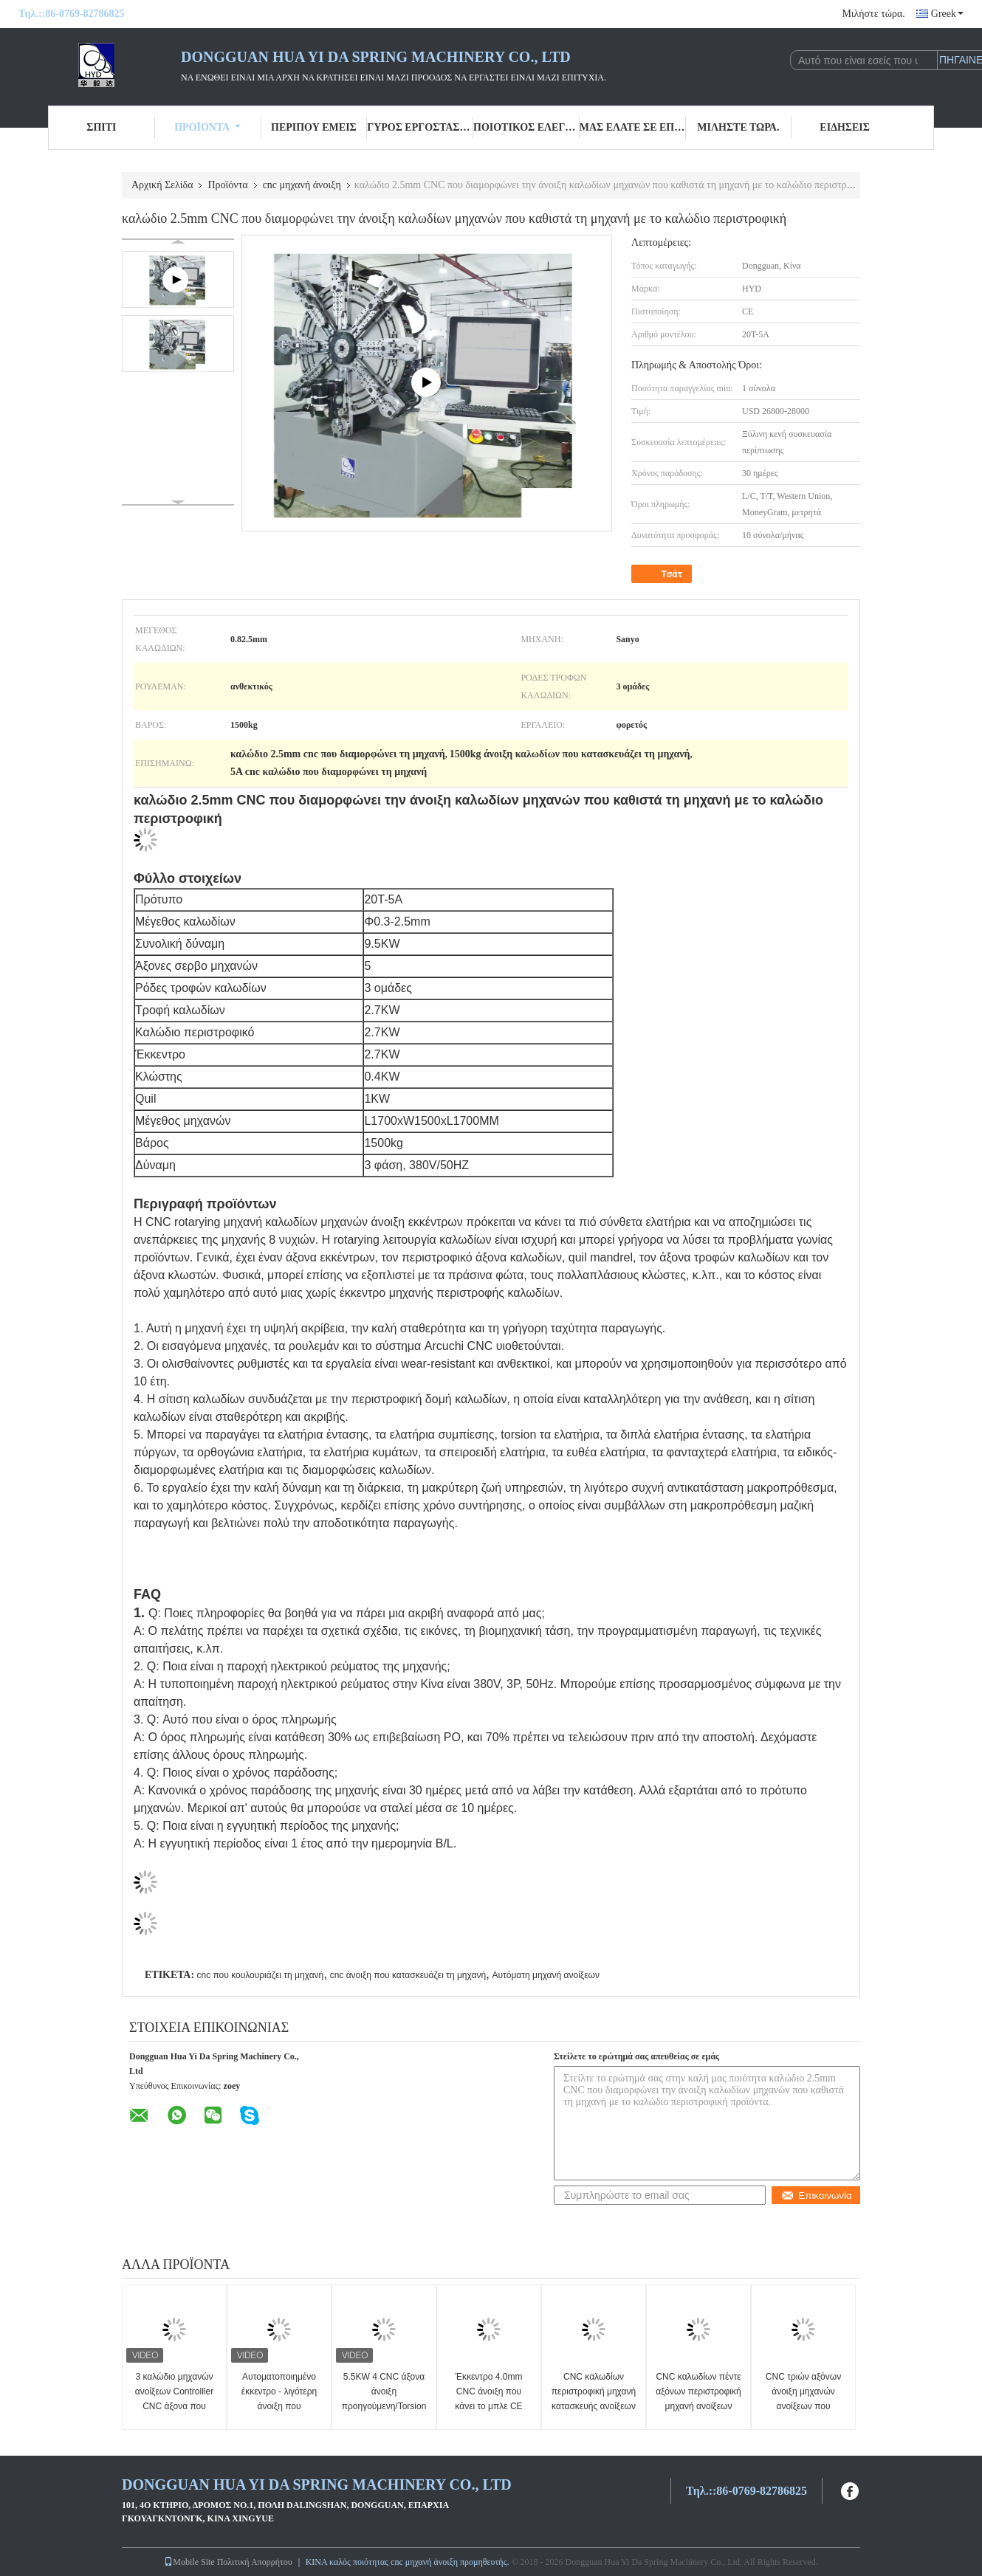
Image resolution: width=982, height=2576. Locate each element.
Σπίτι (101, 127)
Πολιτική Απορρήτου (254, 2562)
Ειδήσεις (845, 127)
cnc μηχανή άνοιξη (302, 184)
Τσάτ (663, 574)
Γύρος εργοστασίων (420, 127)
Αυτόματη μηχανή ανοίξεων (545, 1975)
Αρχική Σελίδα (162, 184)
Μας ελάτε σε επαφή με (633, 127)
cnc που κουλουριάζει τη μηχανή (259, 1975)
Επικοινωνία (816, 2195)
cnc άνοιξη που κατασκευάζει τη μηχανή (408, 1975)
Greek (947, 13)
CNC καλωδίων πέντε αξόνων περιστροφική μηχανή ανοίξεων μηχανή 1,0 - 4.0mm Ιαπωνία (698, 2406)
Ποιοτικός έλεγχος (526, 127)
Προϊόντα (207, 127)
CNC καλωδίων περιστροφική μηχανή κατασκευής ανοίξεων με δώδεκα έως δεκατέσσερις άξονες (594, 2406)
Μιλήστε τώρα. (873, 13)
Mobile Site (189, 2562)
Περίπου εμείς (314, 127)
